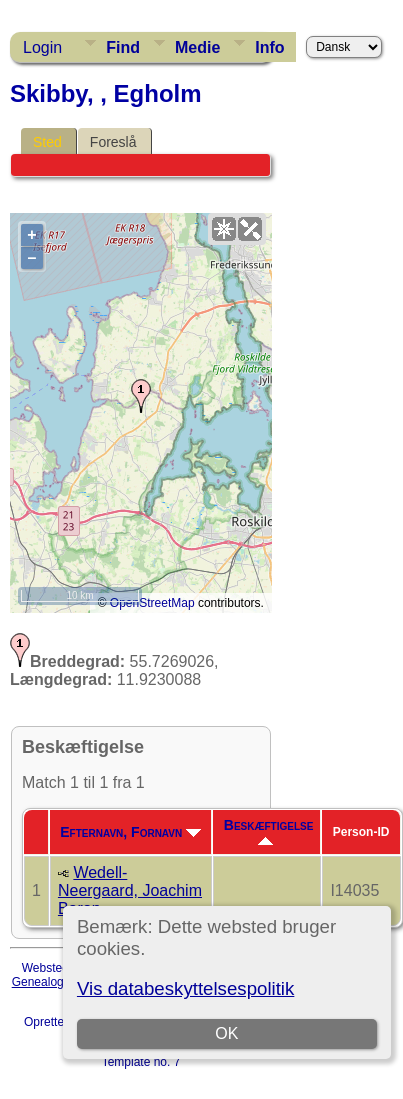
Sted (47, 142)
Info (269, 47)
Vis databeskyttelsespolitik (185, 988)
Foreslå (113, 142)
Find (123, 47)
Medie (197, 47)
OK (226, 1033)
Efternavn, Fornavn (130, 832)
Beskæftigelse (269, 831)
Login (42, 47)
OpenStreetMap (152, 603)
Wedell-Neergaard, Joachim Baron (130, 890)
